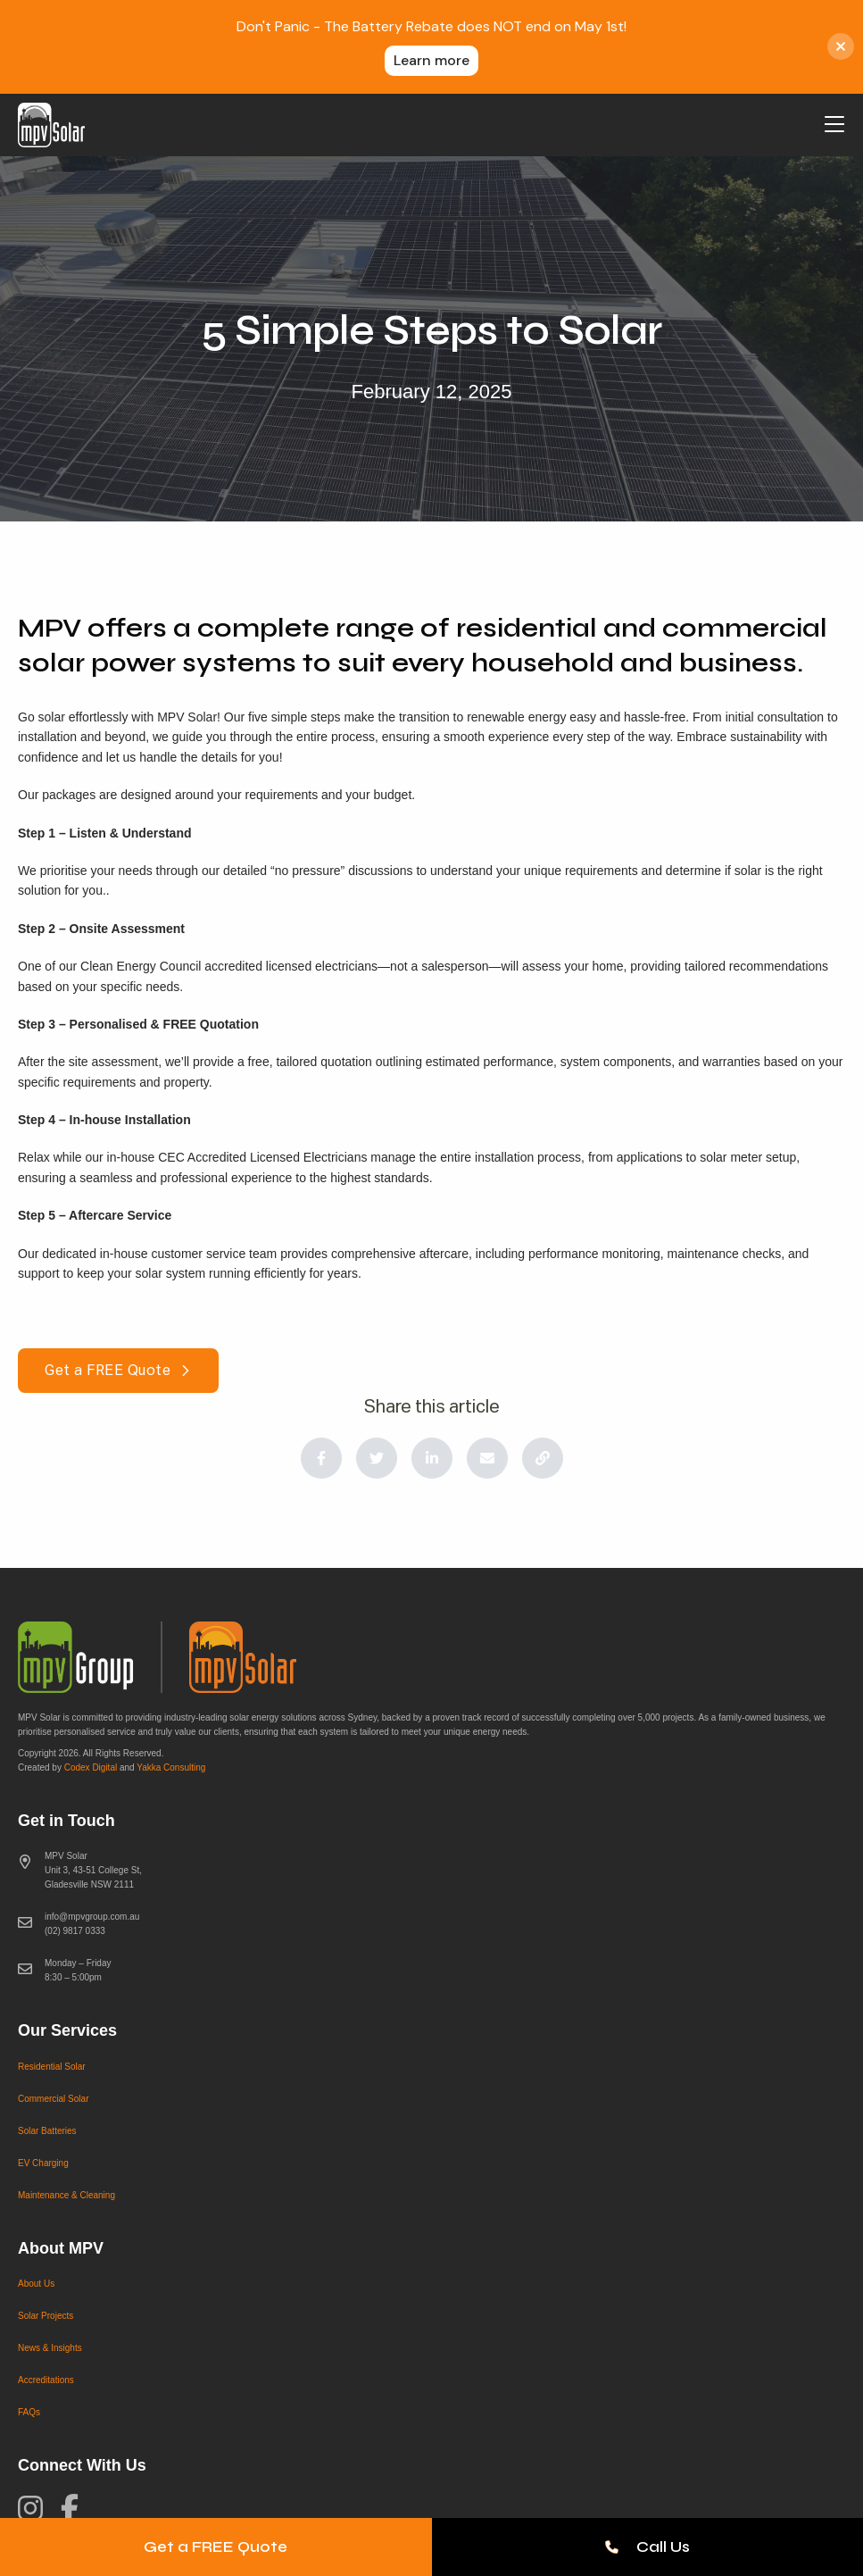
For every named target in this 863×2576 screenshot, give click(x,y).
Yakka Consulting (171, 1767)
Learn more (431, 60)
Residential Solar (52, 2067)
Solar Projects (45, 2316)
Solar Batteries (47, 2131)
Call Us (647, 2547)
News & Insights (50, 2348)
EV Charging (43, 2163)
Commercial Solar (53, 2099)
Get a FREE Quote (215, 2547)
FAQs (29, 2412)
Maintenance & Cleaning (66, 2195)
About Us (36, 2283)
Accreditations (46, 2380)
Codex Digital (90, 1767)
